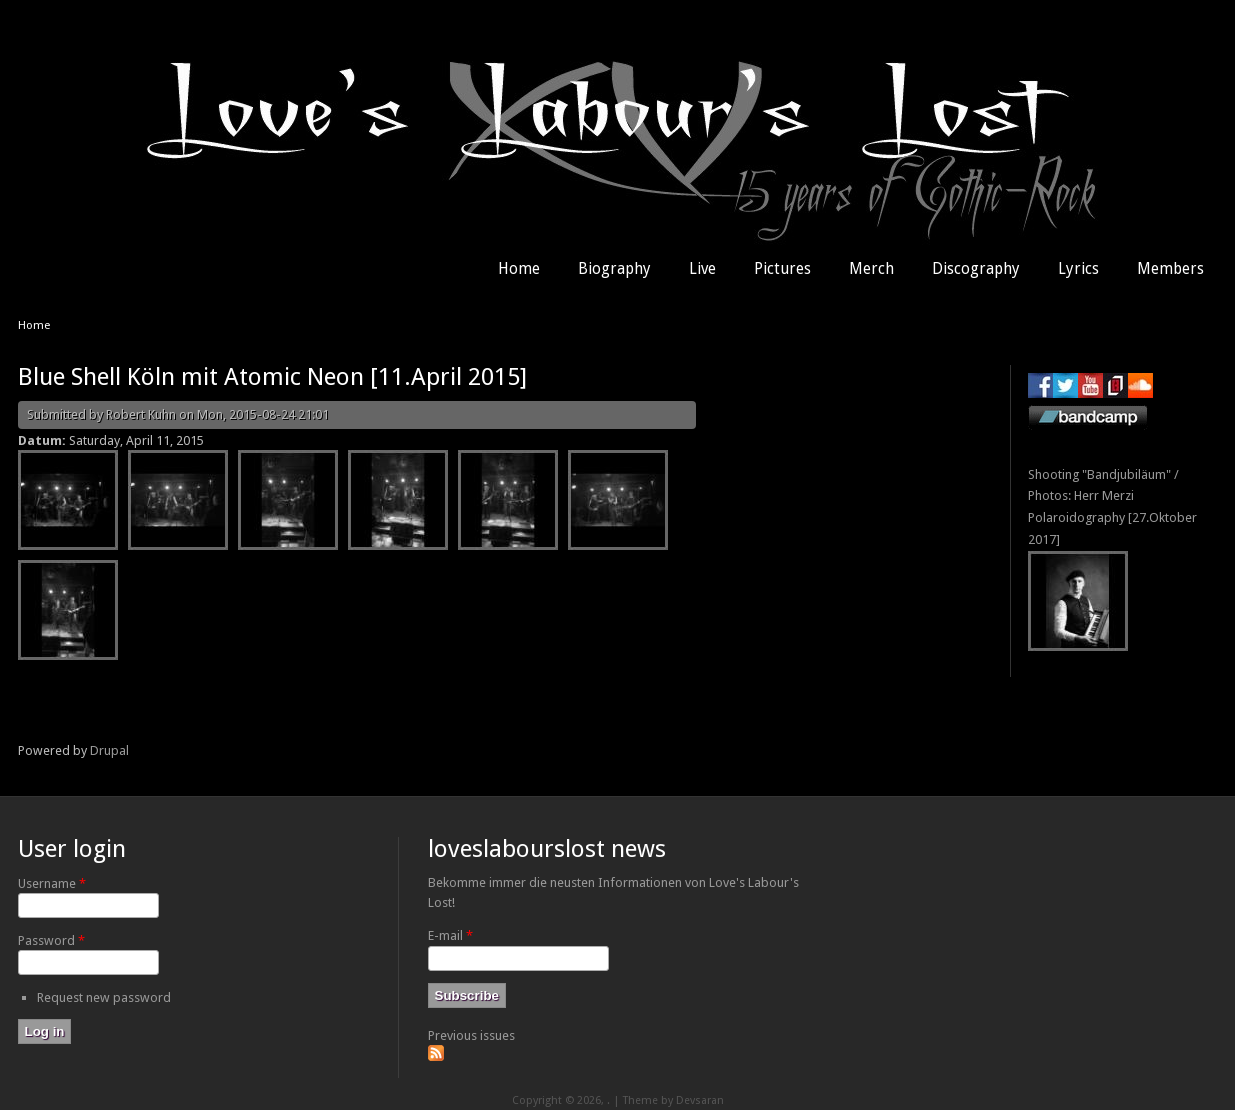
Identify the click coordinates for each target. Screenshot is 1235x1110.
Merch (871, 269)
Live (702, 269)
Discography (976, 269)
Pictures (782, 269)
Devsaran (700, 1100)
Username (52, 883)
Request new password (104, 997)
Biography (614, 269)
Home (519, 269)
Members (1170, 269)
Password (51, 940)
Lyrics (1078, 269)
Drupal (109, 750)
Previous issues (471, 1035)
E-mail (450, 935)
